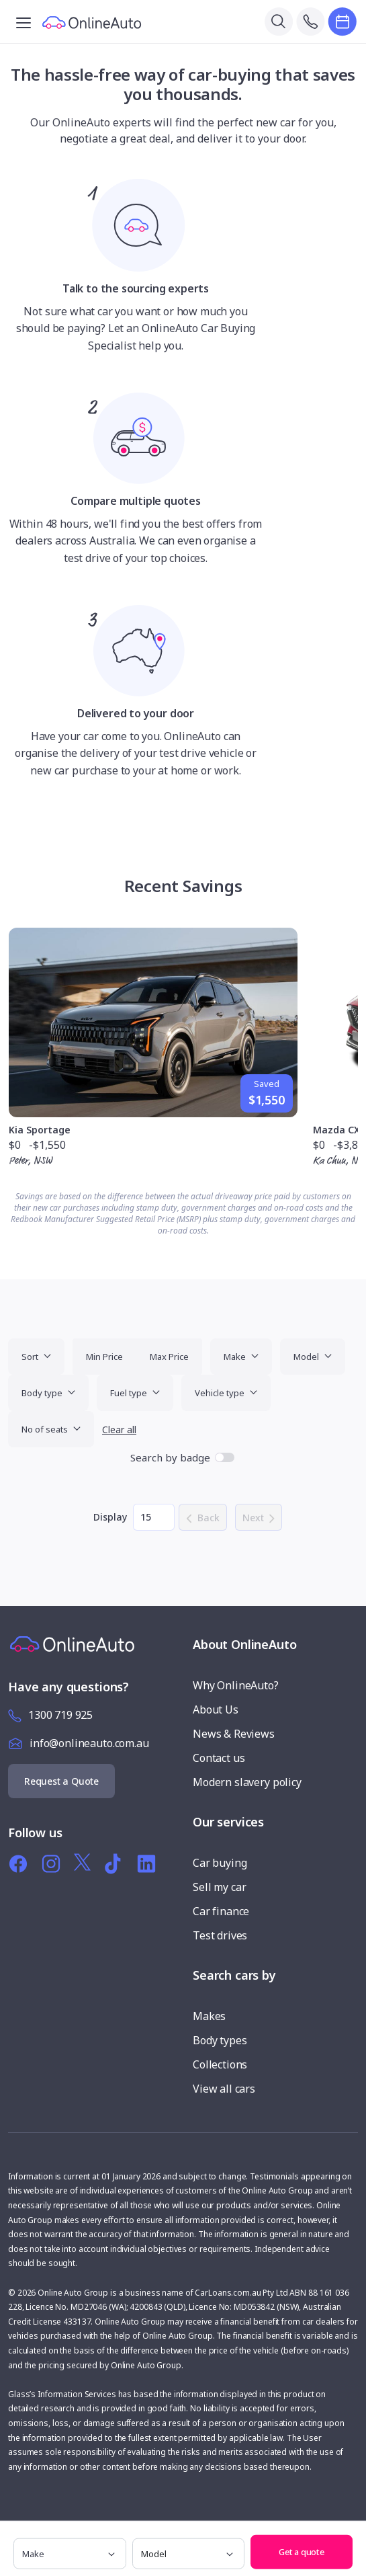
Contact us (219, 1757)
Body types (220, 2040)
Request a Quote (61, 1781)
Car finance (221, 1911)
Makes (209, 2016)
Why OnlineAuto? (236, 1685)
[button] (352, 2535)
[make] (69, 2553)
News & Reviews (234, 1733)
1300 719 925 (60, 1714)
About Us (215, 1709)
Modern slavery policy (247, 1782)
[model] (188, 2553)
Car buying (220, 1862)
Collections (220, 2064)
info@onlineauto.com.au (89, 1743)
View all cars (224, 2088)
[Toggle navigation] (23, 21)
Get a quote (301, 2552)
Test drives (220, 1935)
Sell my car (219, 1887)
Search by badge (170, 1457)
